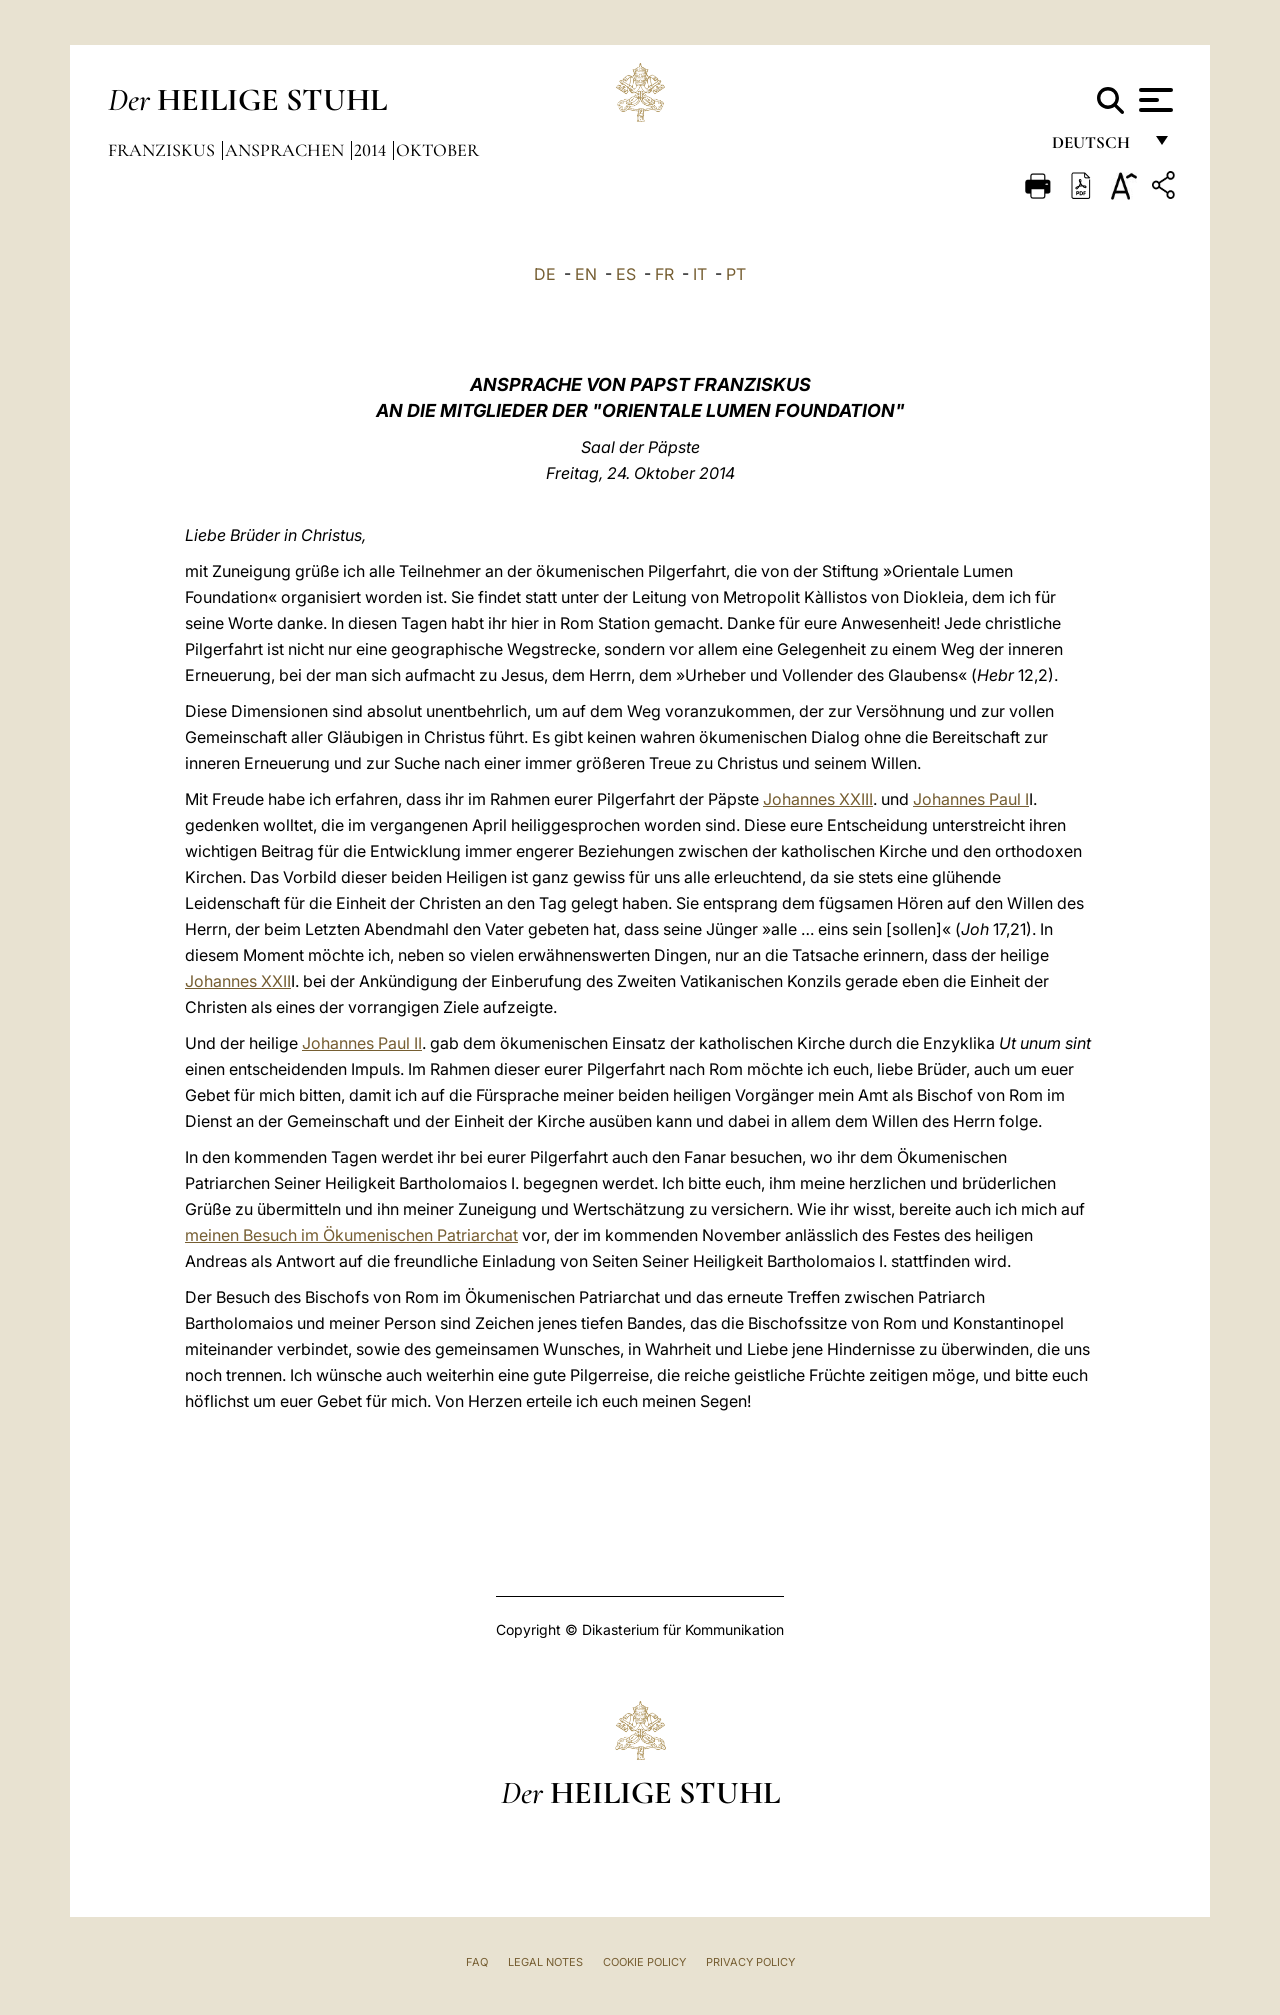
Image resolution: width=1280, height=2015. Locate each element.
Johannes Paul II (362, 1043)
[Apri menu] (1153, 100)
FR (664, 274)
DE (545, 274)
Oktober (437, 150)
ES (626, 274)
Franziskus (163, 150)
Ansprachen (286, 150)
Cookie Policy (644, 1962)
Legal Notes (545, 1962)
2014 (372, 150)
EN (586, 274)
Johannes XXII (238, 981)
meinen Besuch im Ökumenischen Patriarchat (351, 1235)
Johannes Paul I (971, 799)
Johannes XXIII (818, 799)
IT (700, 274)
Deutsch (1096, 147)
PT (736, 274)
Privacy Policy (750, 1962)
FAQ (477, 1962)
